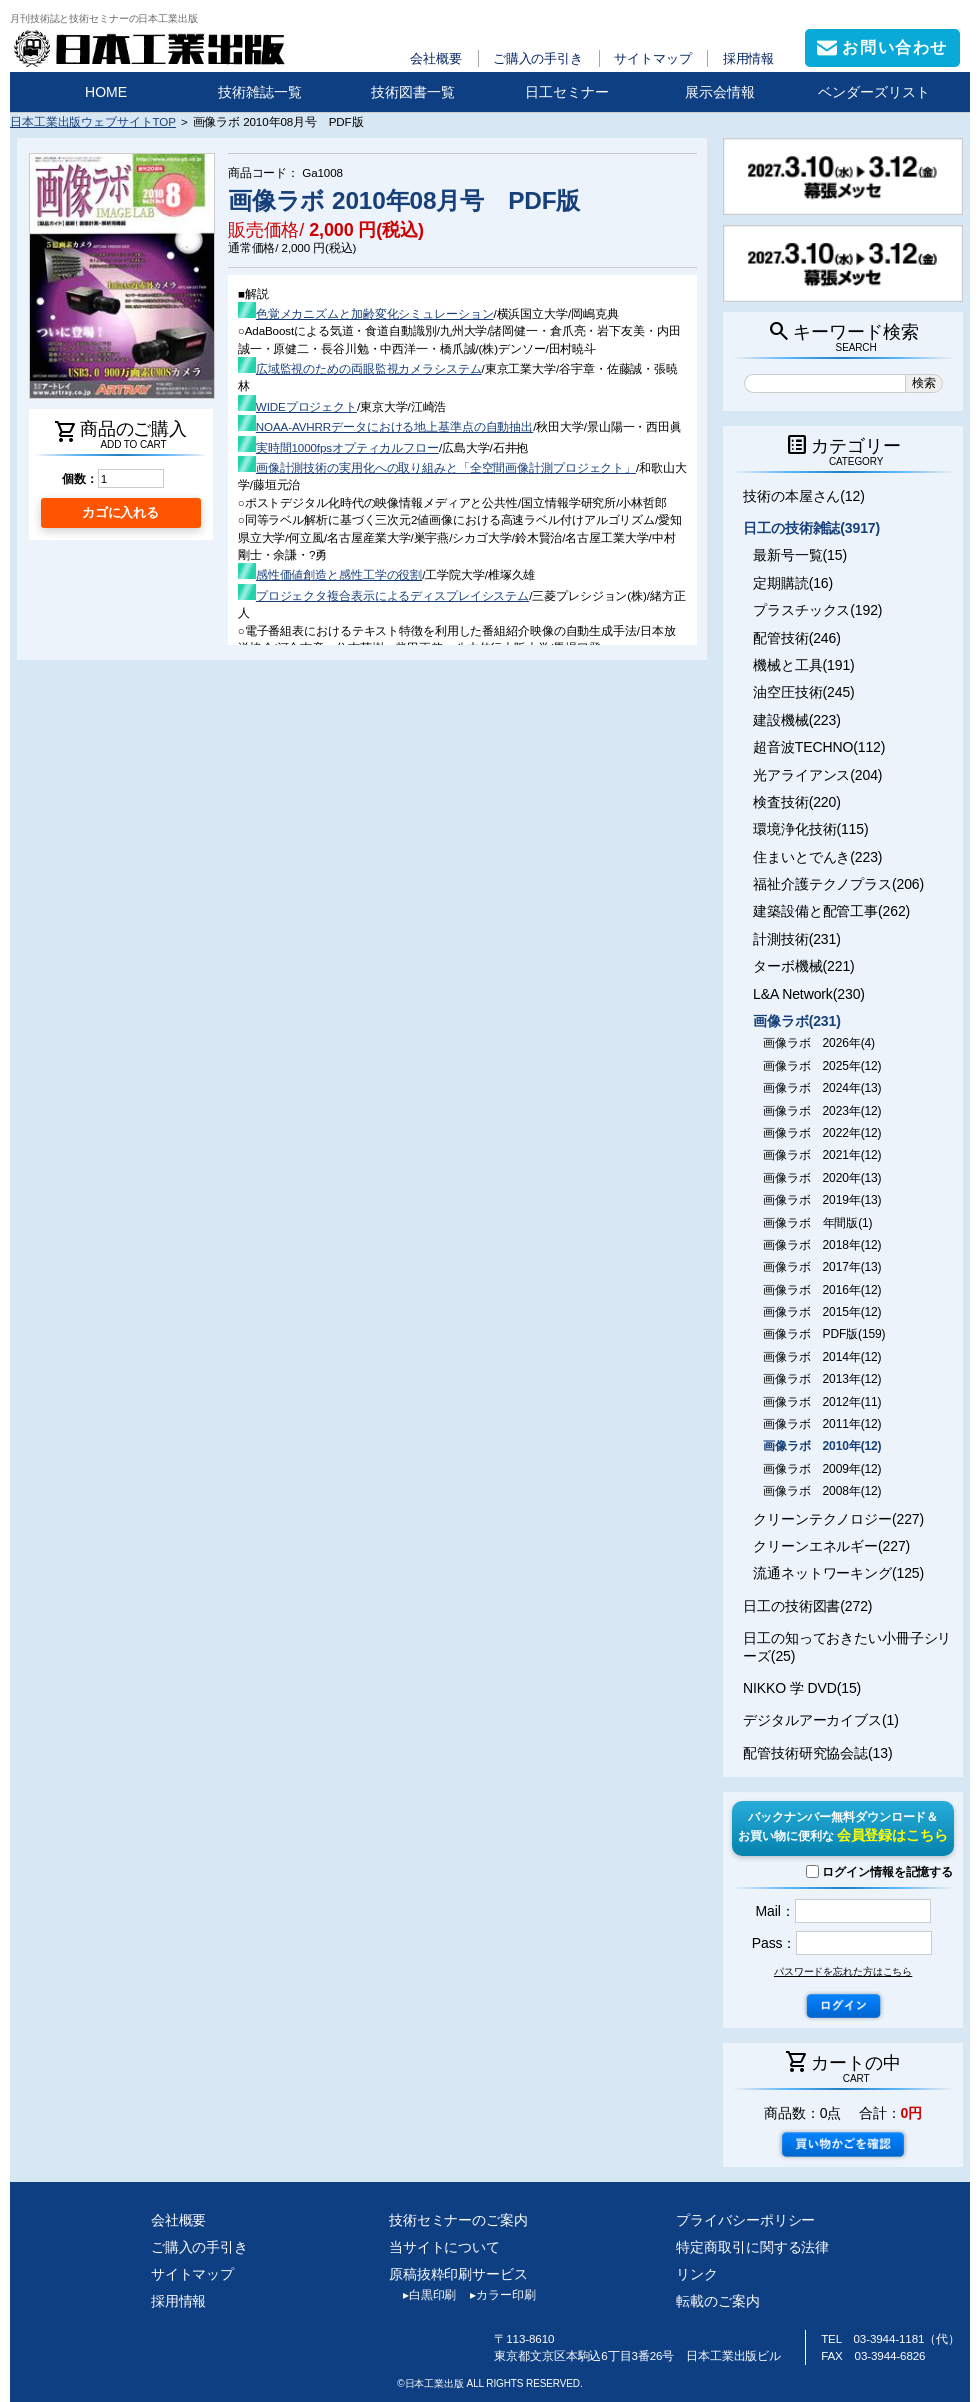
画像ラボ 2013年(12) (822, 1379)
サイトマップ (652, 58)
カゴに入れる (120, 512)
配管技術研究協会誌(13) (817, 1753)
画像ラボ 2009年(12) (822, 1469)
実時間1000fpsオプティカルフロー (347, 447)
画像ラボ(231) (797, 1021)
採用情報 (749, 58)
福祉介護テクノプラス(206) (838, 884)
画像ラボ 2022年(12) (822, 1133)
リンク (697, 2274)
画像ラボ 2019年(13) (822, 1200)
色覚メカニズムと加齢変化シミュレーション (375, 313)
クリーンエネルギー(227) (831, 1546)
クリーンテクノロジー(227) (838, 1519)
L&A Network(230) (809, 994)
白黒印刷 (422, 2295)
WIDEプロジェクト (306, 406)
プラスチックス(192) (817, 610)
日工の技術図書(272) (807, 1606)
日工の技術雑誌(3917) (811, 528)
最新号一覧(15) (800, 555)
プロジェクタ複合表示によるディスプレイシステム (392, 595)
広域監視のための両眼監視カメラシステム (369, 368)
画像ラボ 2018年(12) (822, 1245)
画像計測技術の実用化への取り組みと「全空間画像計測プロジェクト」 (446, 467)
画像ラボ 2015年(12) (822, 1312)
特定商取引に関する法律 (752, 2247)
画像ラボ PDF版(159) (824, 1334)
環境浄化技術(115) (810, 829)
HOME (106, 92)
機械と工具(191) (804, 665)
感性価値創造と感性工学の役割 (339, 574)
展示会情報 (720, 92)
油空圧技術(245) (804, 692)
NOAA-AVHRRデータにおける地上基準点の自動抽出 (394, 426)
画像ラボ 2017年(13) (822, 1267)
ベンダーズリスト (874, 92)
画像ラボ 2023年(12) (822, 1111)
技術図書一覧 (413, 92)
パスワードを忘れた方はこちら (843, 1971)
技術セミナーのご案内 (458, 2220)
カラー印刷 (495, 2295)
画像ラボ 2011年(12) (822, 1424)
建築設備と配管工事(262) (831, 911)
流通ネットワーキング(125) (838, 1573)
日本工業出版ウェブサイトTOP (93, 121)
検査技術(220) (797, 802)
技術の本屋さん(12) (804, 496)
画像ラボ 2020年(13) (822, 1178)
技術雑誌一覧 (260, 92)
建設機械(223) (797, 720)
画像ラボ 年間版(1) (817, 1223)
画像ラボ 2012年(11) (822, 1402)
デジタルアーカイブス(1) (821, 1720)
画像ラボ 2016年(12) (822, 1290)
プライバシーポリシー (745, 2220)
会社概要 (436, 58)
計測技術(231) (797, 939)
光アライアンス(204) (817, 775)
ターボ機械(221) (804, 966)
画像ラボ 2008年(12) (822, 1491)
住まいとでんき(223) (817, 857)
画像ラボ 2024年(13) (822, 1088)
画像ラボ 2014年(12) (822, 1357)
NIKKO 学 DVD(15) (802, 1688)
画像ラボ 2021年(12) (822, 1155)
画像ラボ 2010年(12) (822, 1446)
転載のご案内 (717, 2301)
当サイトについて (444, 2247)
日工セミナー (567, 92)
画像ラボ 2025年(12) (822, 1066)
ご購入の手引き (538, 58)
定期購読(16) (793, 583)
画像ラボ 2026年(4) (819, 1043)
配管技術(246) (797, 638)
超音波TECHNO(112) (819, 747)
